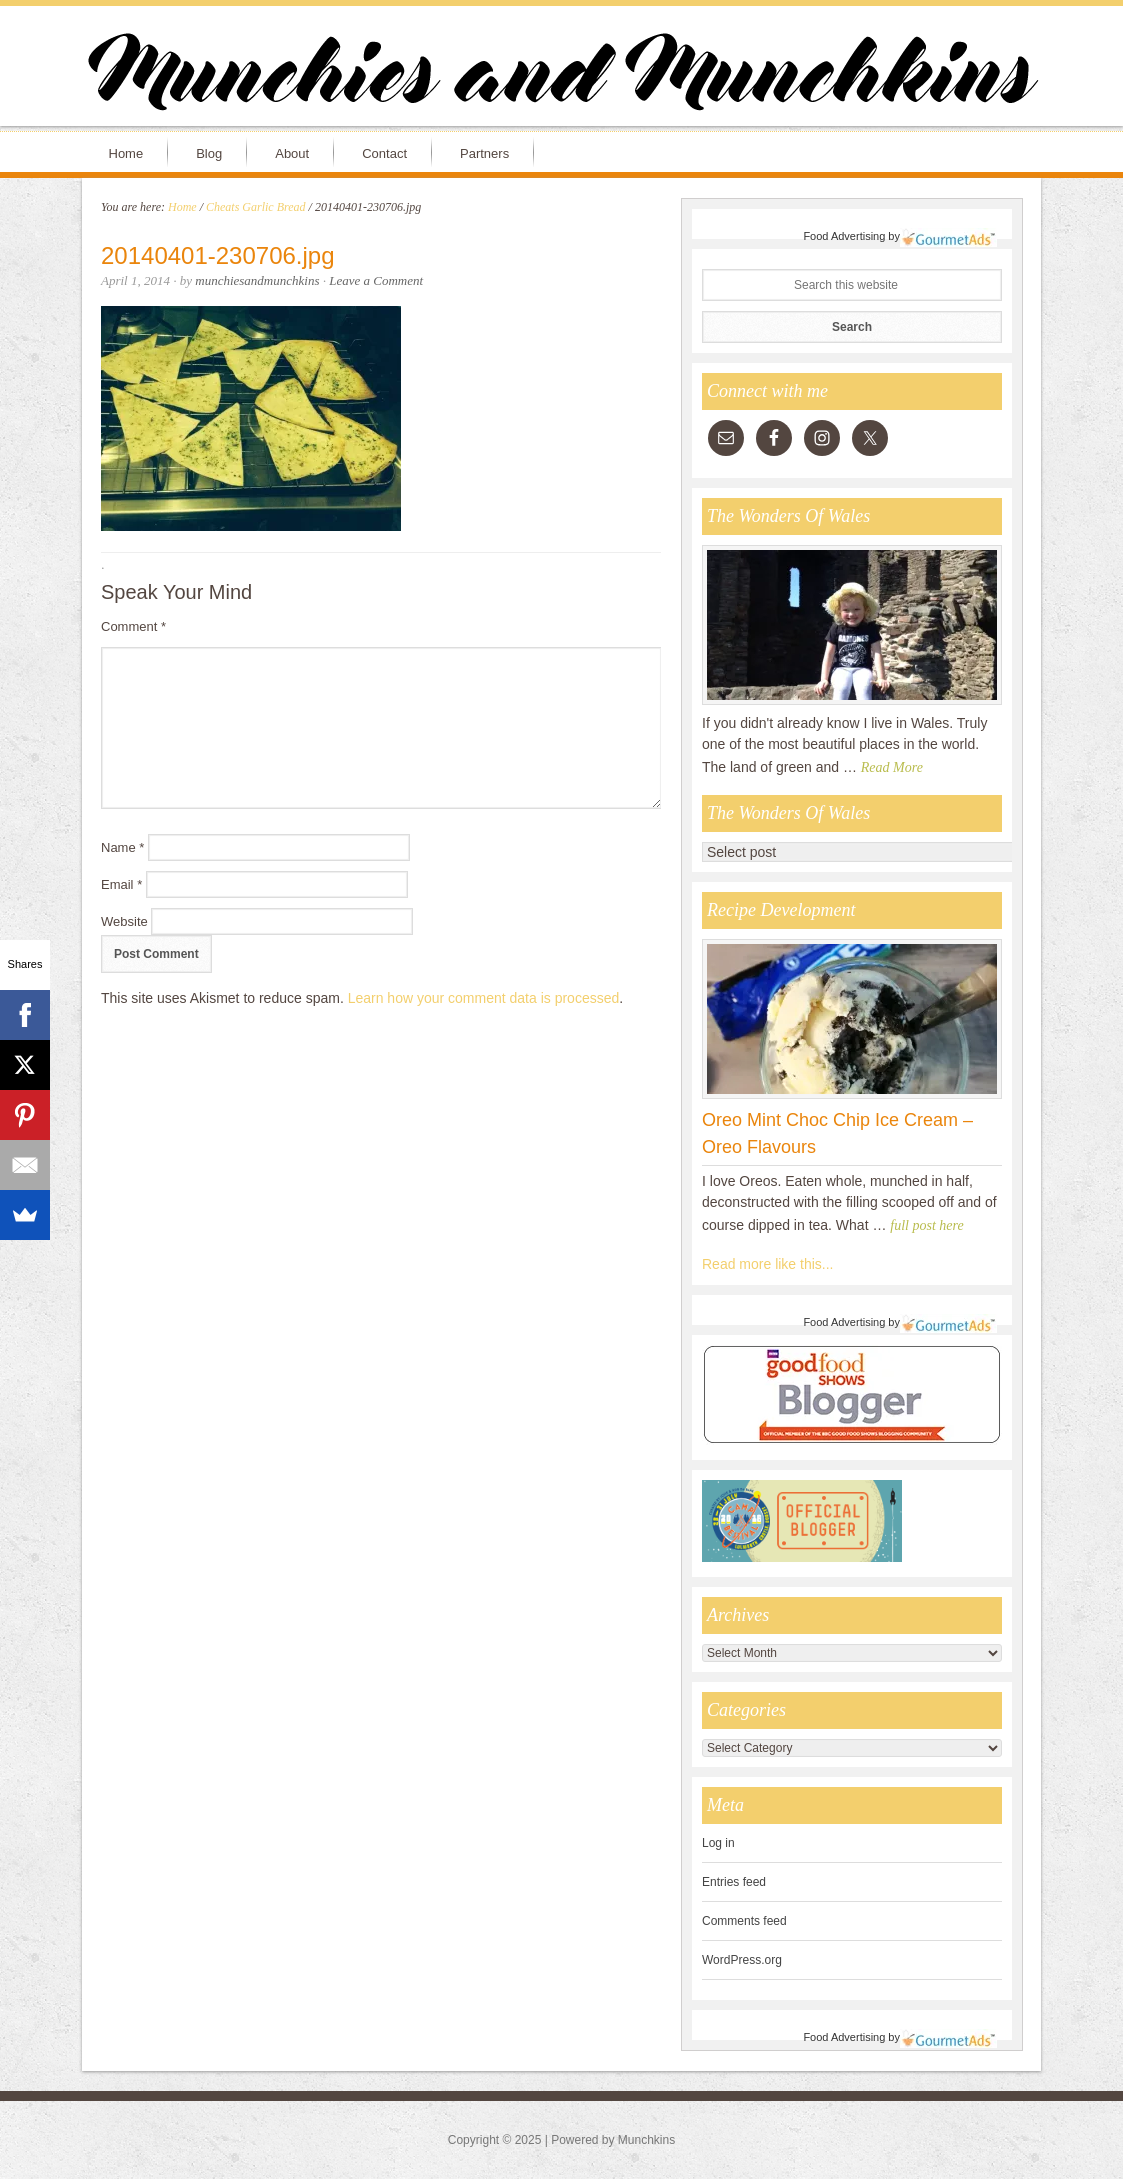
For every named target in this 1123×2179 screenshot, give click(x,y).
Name (122, 847)
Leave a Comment (376, 280)
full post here (926, 1225)
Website (124, 921)
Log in (718, 1843)
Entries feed (734, 1882)
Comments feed (744, 1921)
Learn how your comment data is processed (484, 998)
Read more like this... (768, 1264)
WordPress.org (742, 1960)
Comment (133, 626)
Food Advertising (844, 236)
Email (121, 884)
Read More (892, 767)
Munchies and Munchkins (562, 76)
